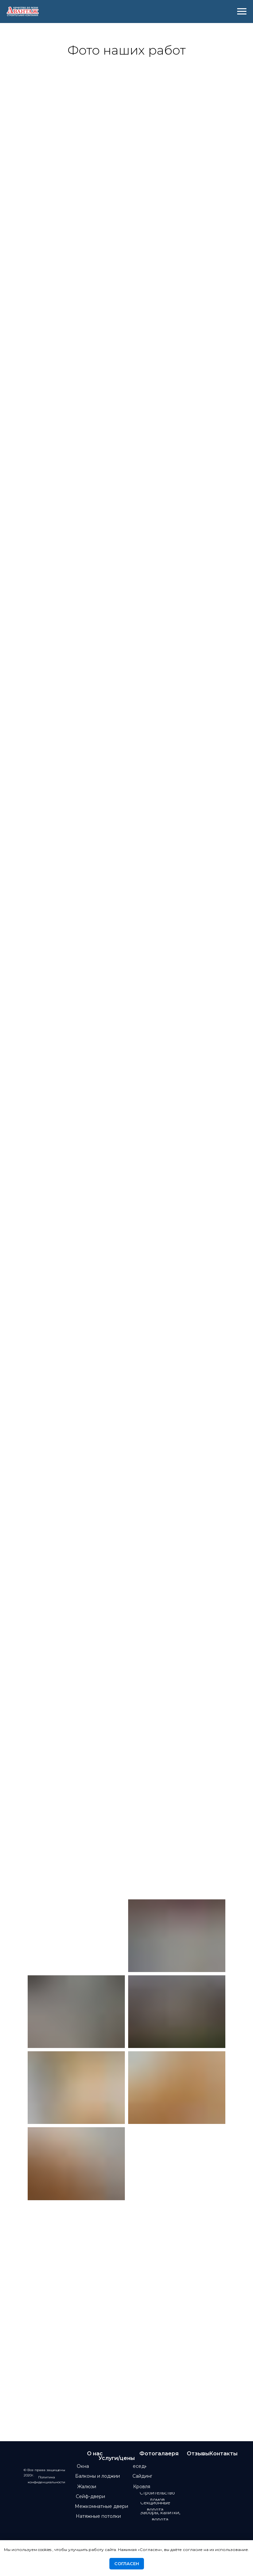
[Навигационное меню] (241, 11)
